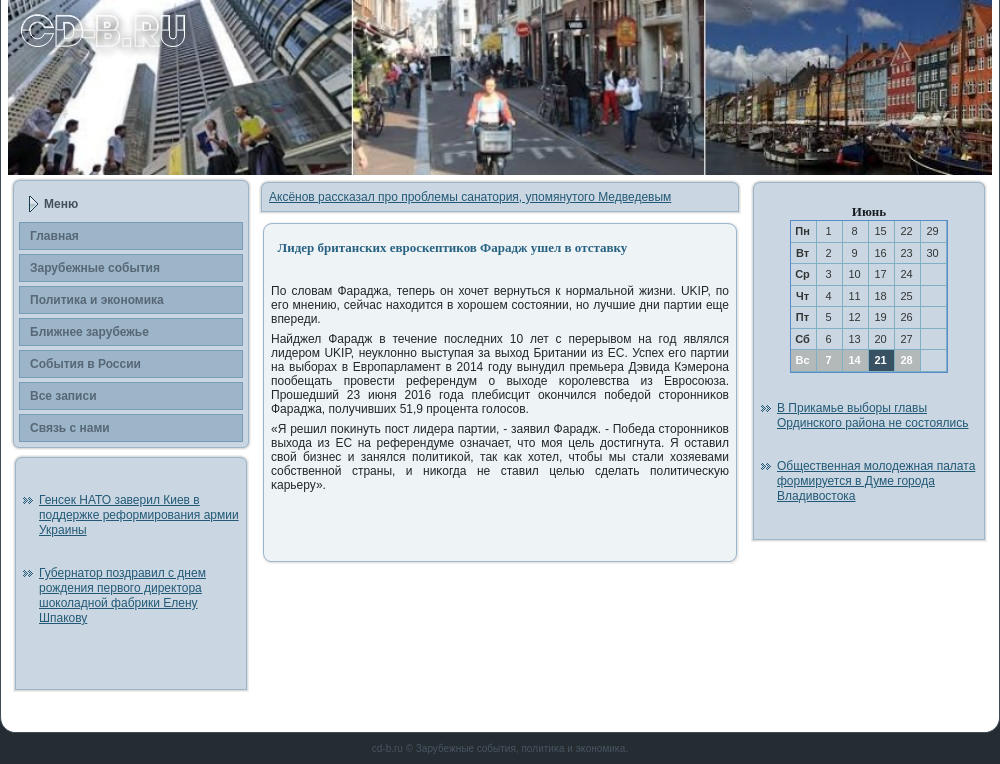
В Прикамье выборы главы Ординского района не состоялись (873, 415)
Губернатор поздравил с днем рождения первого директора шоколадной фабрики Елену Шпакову (122, 595)
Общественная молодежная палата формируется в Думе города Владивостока (876, 481)
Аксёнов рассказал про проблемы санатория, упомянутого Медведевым (470, 197)
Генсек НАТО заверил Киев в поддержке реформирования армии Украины (139, 515)
